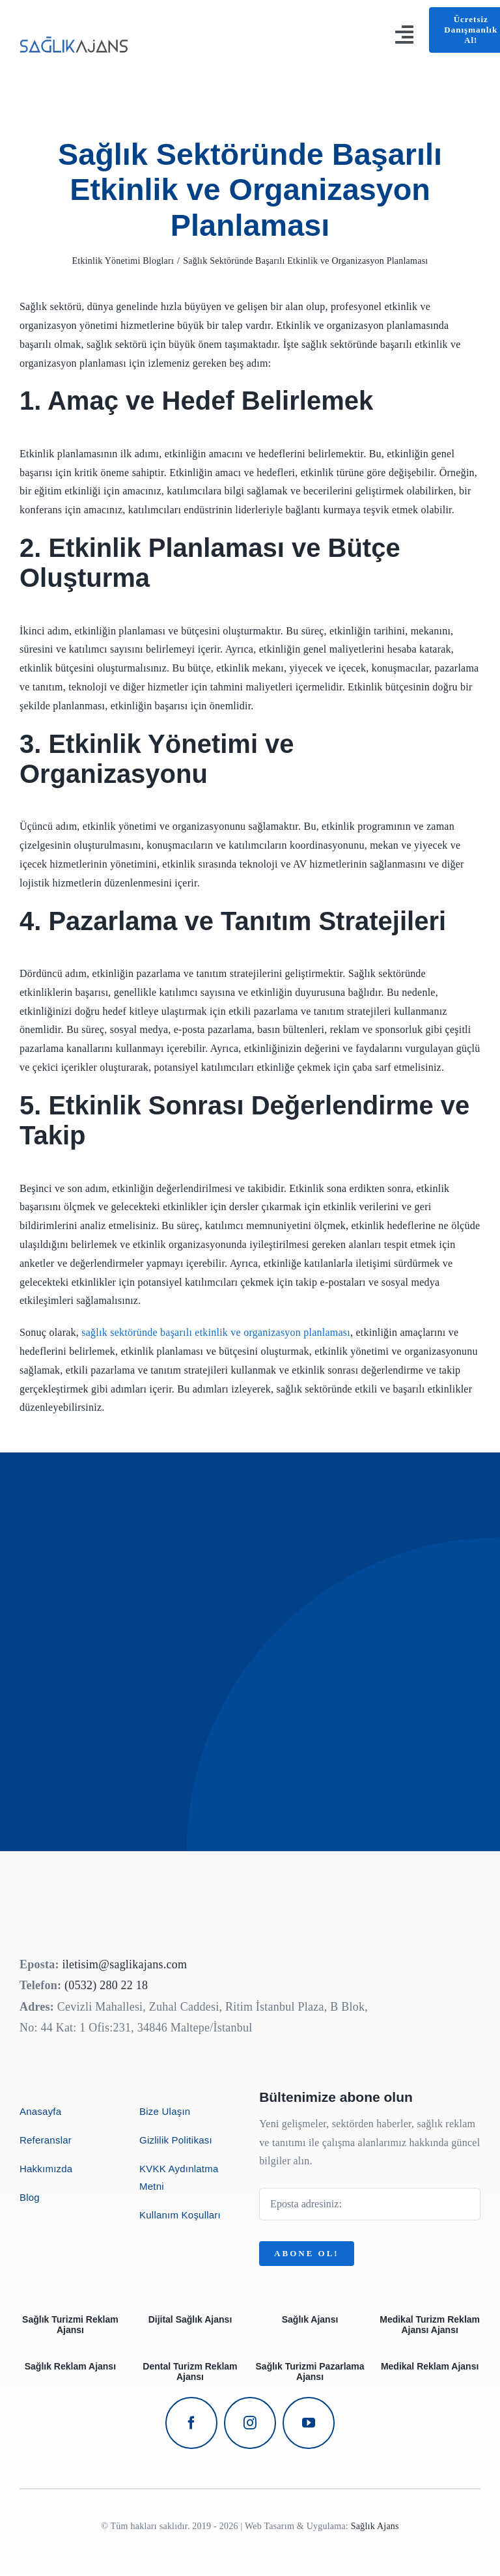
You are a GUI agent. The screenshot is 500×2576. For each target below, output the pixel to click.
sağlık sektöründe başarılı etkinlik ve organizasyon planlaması (215, 1332)
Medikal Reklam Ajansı (430, 2366)
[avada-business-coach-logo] (75, 33)
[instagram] (250, 2423)
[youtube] (309, 2423)
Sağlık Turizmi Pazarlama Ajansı (310, 2371)
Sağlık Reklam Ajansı (70, 2366)
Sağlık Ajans (375, 2526)
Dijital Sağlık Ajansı (190, 2319)
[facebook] (191, 2423)
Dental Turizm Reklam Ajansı (190, 2371)
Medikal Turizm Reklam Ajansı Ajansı (430, 2324)
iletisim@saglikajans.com (124, 1964)
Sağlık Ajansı (310, 2319)
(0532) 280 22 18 (106, 1985)
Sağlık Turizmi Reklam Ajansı (70, 2324)
